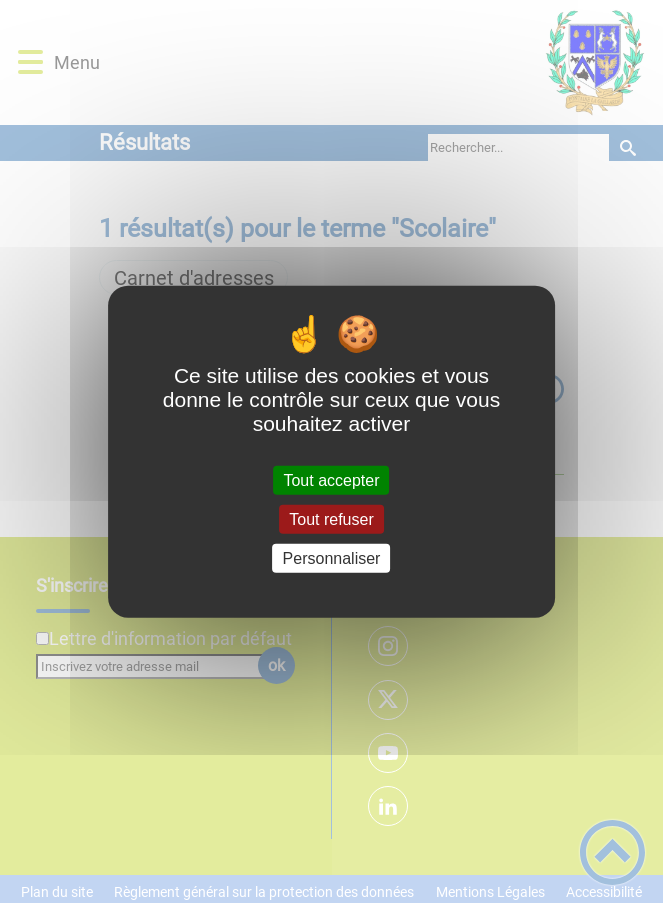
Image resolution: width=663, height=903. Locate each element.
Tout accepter (331, 479)
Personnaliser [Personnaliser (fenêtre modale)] (332, 558)
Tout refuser (331, 518)
